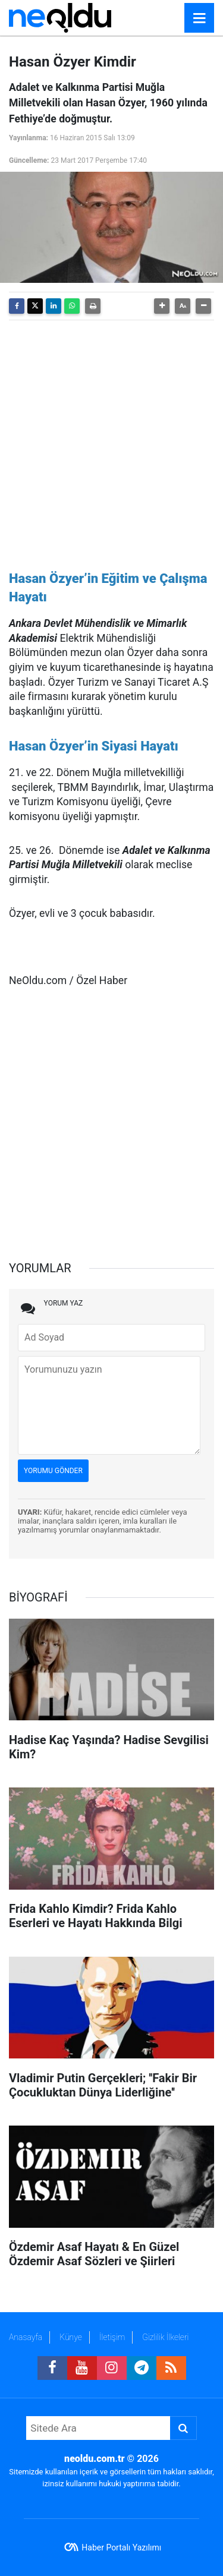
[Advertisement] (111, 440)
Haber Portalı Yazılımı (121, 2547)
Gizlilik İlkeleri (165, 2337)
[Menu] (199, 18)
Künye (70, 2337)
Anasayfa (25, 2337)
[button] (161, 306)
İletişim (112, 2337)
